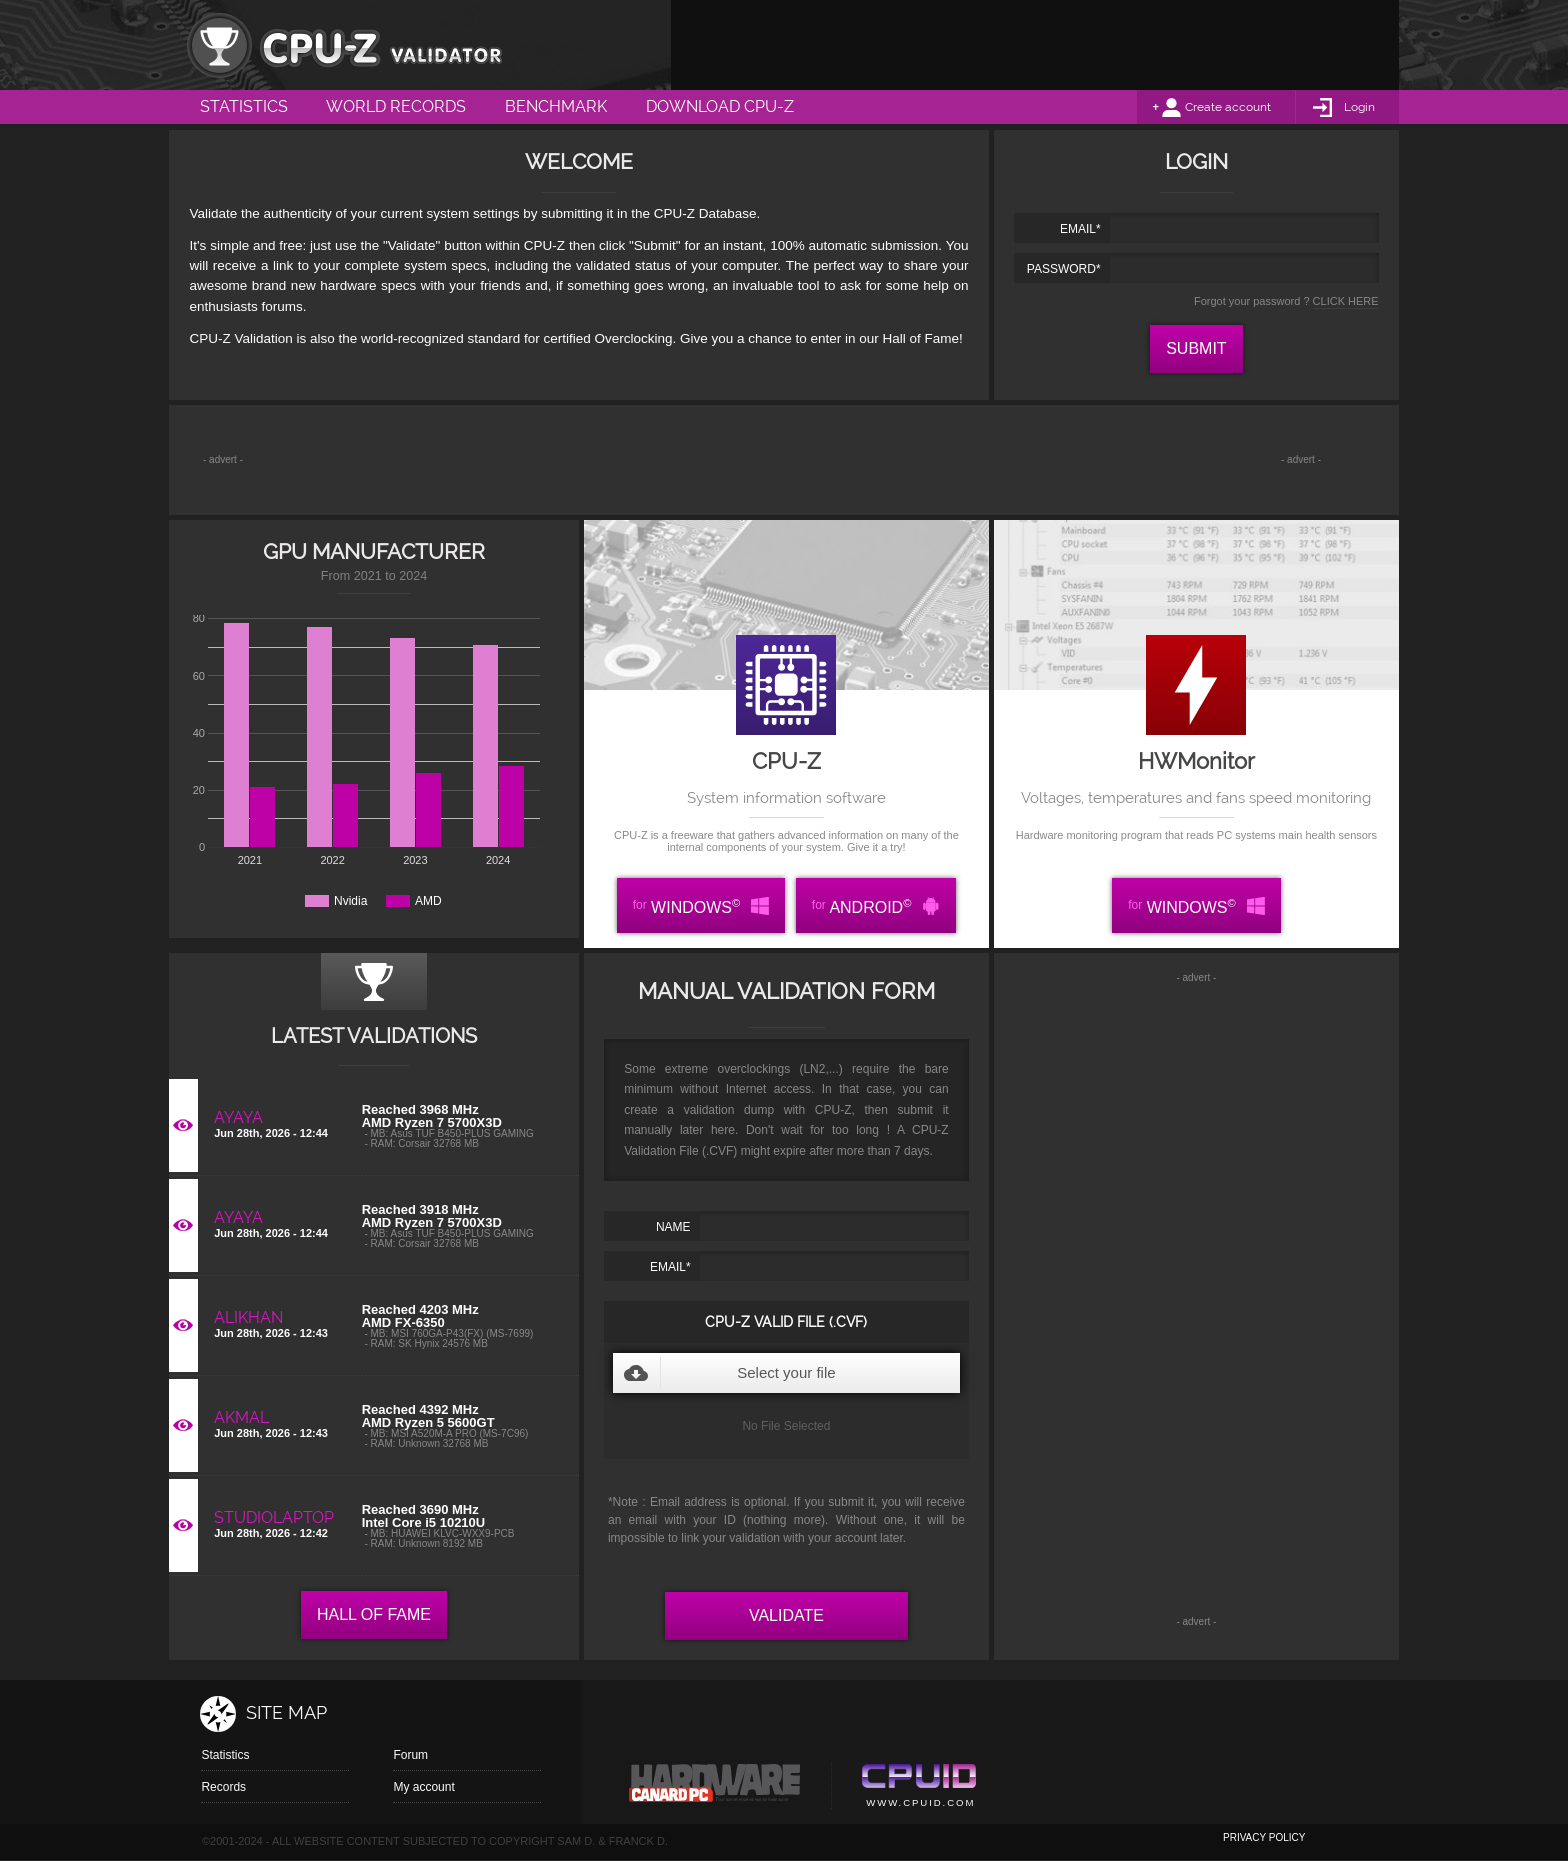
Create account (1228, 107)
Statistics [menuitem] (244, 106)
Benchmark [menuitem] (556, 106)
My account (423, 1787)
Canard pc (715, 1788)
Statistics (225, 1755)
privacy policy (1264, 1837)
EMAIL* (1080, 229)
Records (223, 1787)
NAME (673, 1227)
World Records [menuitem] (396, 106)
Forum (410, 1755)
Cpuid (918, 1788)
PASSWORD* (1064, 269)
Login (1359, 107)
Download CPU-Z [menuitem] (720, 106)
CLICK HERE (1346, 301)
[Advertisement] (1035, 45)
